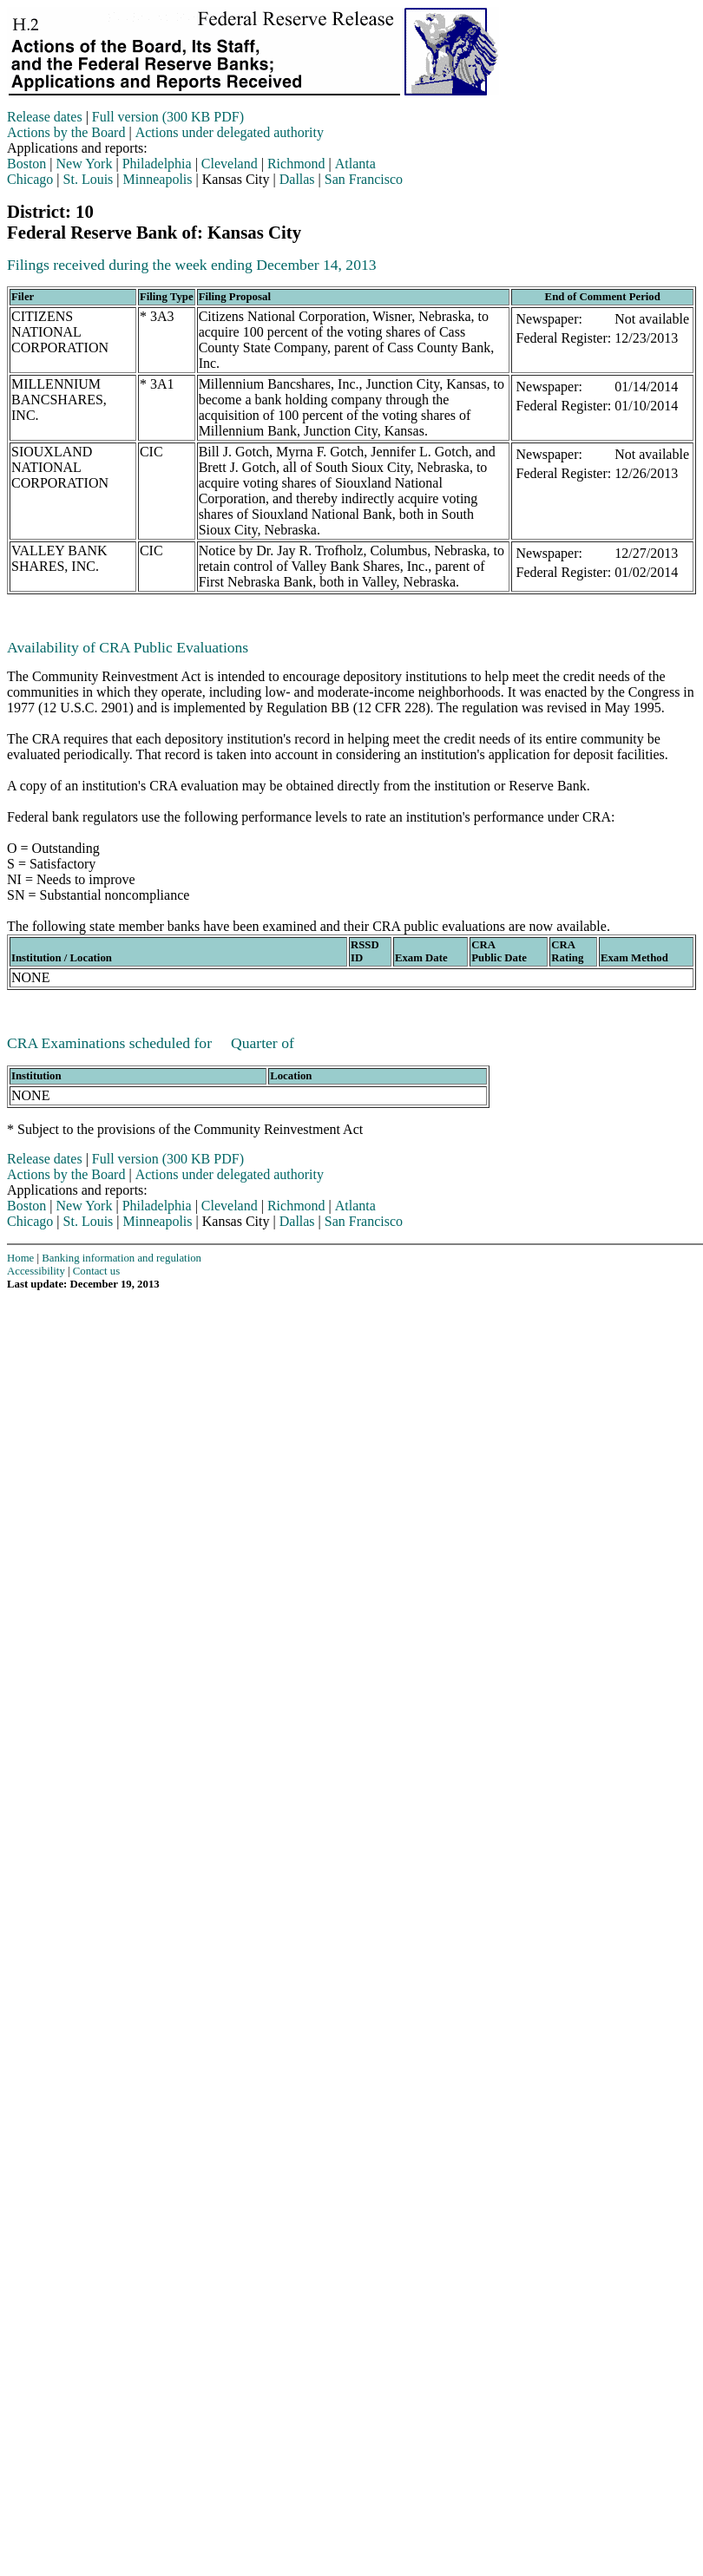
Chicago (30, 179)
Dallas (297, 179)
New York (84, 163)
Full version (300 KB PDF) (168, 116)
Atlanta (355, 163)
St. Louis (88, 179)
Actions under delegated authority (229, 132)
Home (20, 1258)
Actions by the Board (66, 132)
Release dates (44, 116)
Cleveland (229, 163)
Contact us (96, 1271)
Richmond (296, 163)
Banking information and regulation (121, 1258)
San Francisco (364, 179)
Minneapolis (158, 179)
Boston (26, 163)
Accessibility (36, 1271)
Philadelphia (157, 163)
